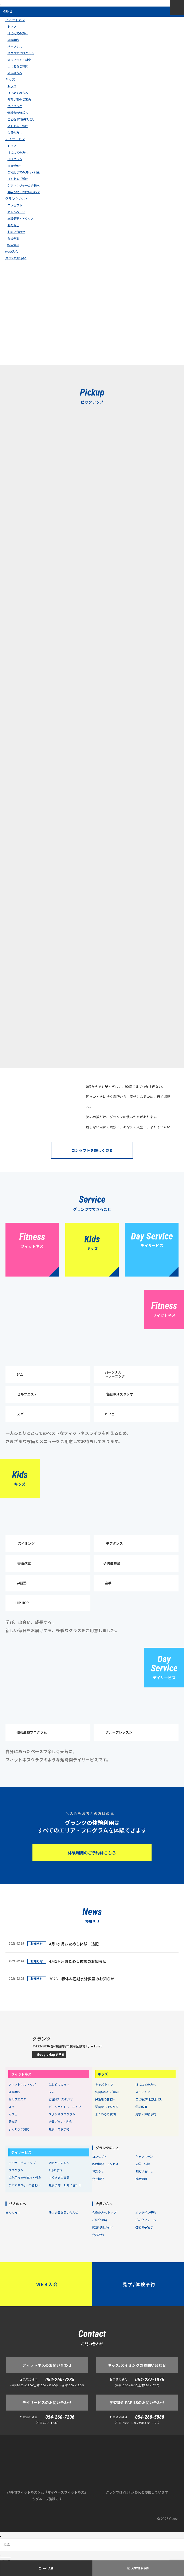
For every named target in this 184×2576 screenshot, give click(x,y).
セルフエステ (17, 2110)
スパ (11, 2117)
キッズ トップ (104, 2095)
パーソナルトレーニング (65, 2117)
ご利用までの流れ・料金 (23, 172)
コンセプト (14, 205)
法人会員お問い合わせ (63, 2223)
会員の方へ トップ (104, 2223)
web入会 (12, 251)
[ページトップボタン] (0, 2547)
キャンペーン (16, 212)
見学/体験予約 (16, 258)
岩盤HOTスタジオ (61, 2110)
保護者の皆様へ (17, 113)
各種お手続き (144, 2238)
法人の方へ (17, 2214)
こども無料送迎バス (20, 119)
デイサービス (15, 138)
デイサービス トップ (22, 2173)
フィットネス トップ (22, 2095)
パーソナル (14, 46)
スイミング (14, 106)
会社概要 (13, 238)
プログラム (14, 159)
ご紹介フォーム (145, 2230)
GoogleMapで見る (50, 2065)
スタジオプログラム (20, 53)
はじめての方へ (17, 33)
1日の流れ (14, 165)
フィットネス (21, 2084)
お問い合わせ (16, 232)
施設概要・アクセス (20, 218)
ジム (52, 2102)
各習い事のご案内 (19, 99)
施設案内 (13, 40)
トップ (11, 26)
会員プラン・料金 (19, 59)
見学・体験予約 (59, 2140)
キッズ (10, 79)
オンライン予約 (145, 2223)
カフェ (12, 2125)
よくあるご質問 (17, 66)
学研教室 (141, 2117)
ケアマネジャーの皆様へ (23, 185)
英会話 (12, 2132)
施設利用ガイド (102, 2238)
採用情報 (13, 245)
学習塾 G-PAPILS (106, 2117)
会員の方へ (14, 73)
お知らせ (13, 225)
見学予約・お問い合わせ (23, 192)
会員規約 (98, 2245)
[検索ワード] (92, 2555)
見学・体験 (142, 2174)
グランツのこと (17, 198)
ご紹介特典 (99, 2230)
